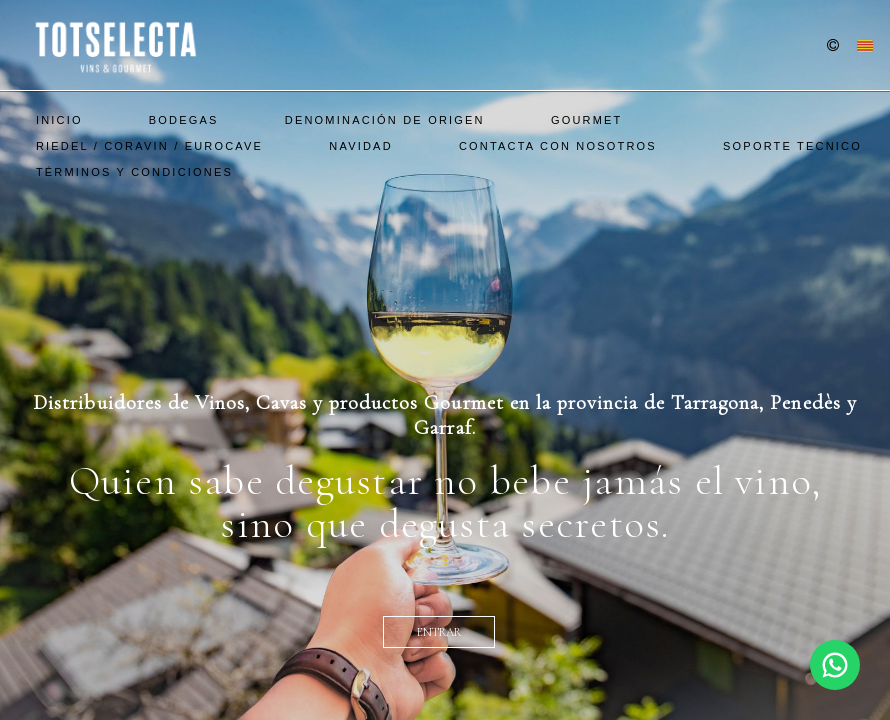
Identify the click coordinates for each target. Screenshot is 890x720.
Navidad (360, 146)
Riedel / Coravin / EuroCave (149, 146)
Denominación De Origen (385, 120)
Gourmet (587, 120)
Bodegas (184, 120)
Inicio (59, 120)
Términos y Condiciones (134, 172)
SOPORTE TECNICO (792, 146)
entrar (439, 632)
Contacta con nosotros (558, 146)
